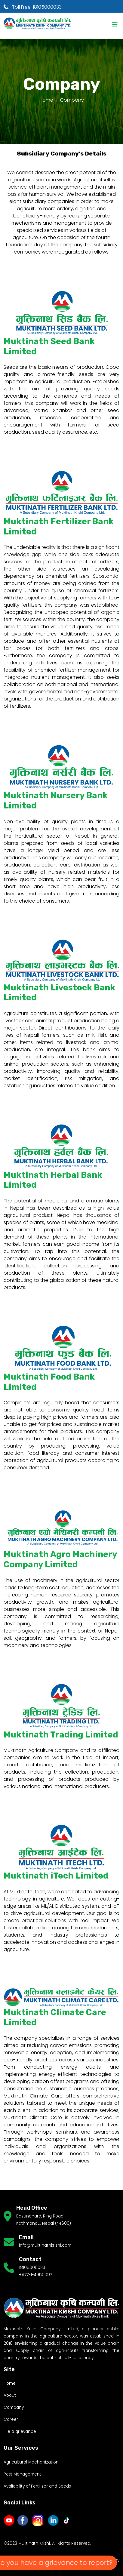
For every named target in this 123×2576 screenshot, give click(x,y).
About (10, 2395)
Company (14, 2407)
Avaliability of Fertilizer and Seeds (37, 2486)
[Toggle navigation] (114, 24)
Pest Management (22, 2474)
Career (11, 2419)
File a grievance (20, 2431)
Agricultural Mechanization (31, 2462)
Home (46, 100)
